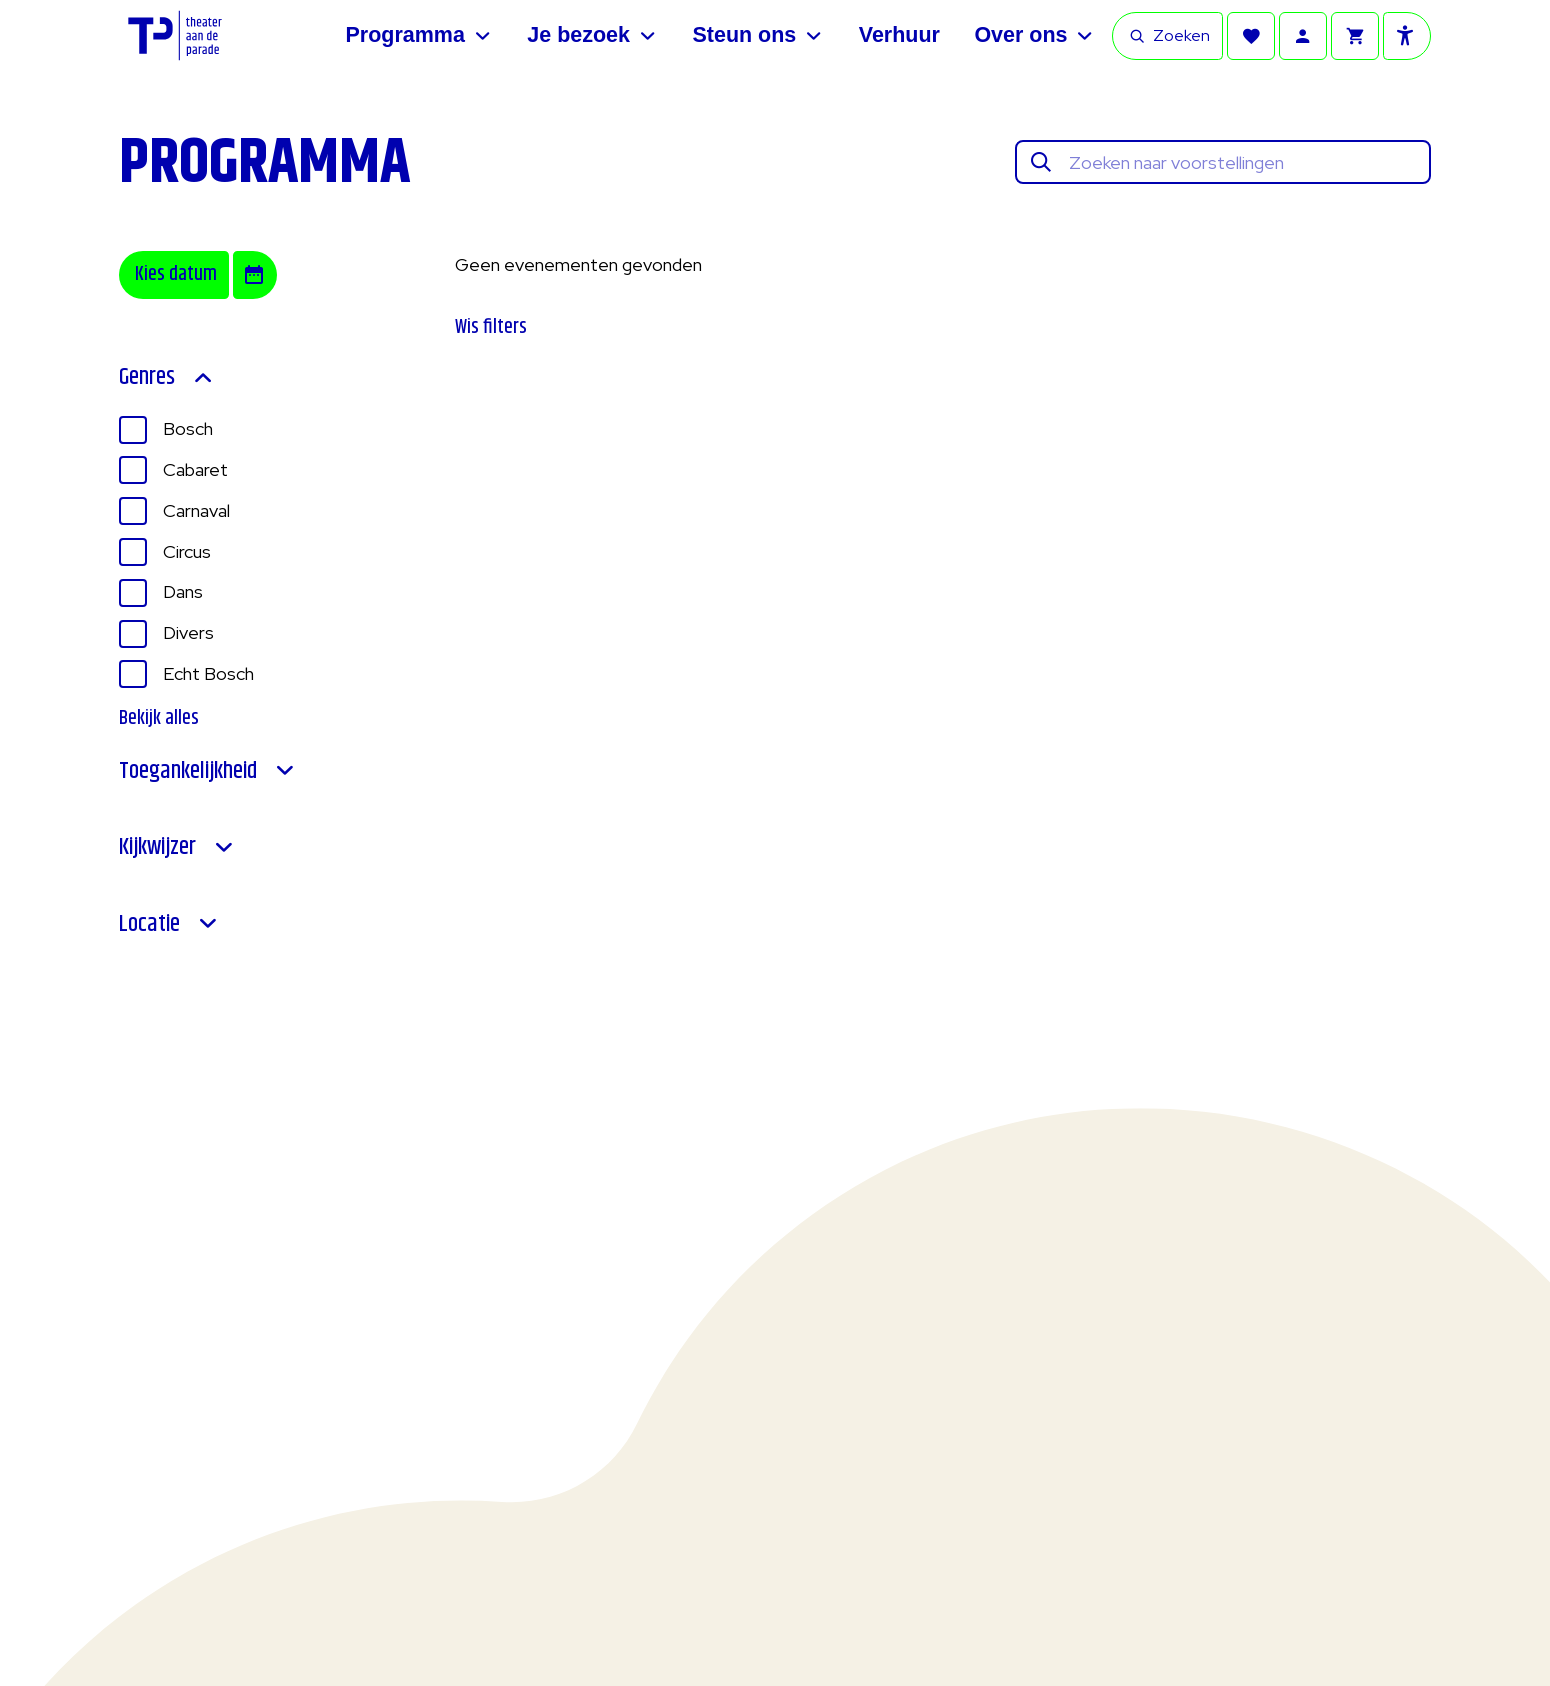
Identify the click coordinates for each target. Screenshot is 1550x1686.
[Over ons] (1034, 36)
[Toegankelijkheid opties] (1407, 36)
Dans (183, 591)
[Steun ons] (758, 36)
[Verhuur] (899, 36)
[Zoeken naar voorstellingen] (1243, 162)
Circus (187, 551)
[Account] (1303, 36)
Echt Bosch (208, 673)
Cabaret (195, 469)
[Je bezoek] (592, 36)
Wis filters (491, 327)
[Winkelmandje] (1355, 36)
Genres (167, 377)
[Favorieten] (1251, 36)
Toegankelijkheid (208, 771)
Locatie (169, 924)
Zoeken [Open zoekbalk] (1169, 35)
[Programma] (419, 36)
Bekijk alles (159, 719)
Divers (188, 632)
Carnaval (196, 510)
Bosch (188, 428)
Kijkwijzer (177, 847)
